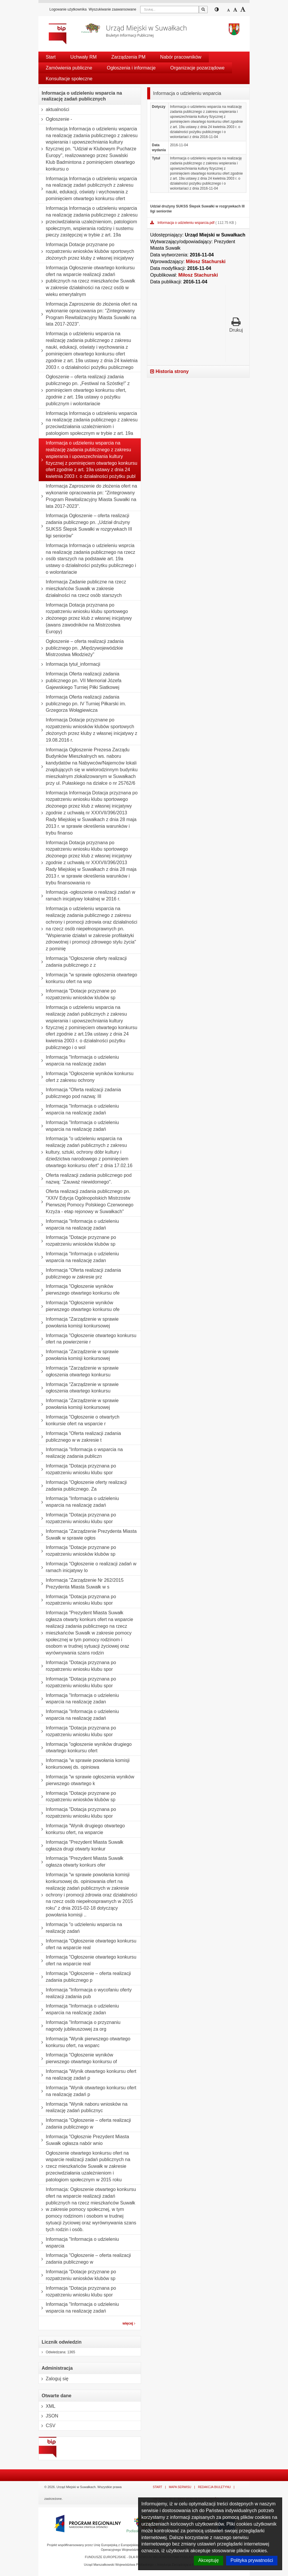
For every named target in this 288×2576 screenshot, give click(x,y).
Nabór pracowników (180, 57)
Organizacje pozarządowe (197, 67)
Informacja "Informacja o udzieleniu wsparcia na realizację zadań (79, 1109)
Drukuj (236, 325)
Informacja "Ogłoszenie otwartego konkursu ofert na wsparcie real (87, 1944)
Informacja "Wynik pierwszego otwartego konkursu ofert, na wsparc (84, 2042)
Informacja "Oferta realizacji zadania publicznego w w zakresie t (80, 1437)
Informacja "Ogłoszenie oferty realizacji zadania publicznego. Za (83, 1486)
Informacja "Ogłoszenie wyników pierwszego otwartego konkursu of (78, 2058)
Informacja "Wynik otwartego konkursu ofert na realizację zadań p (87, 2075)
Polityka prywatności (252, 2560)
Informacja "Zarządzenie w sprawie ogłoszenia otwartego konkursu (78, 1371)
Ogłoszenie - (55, 119)
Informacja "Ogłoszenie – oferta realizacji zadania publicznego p (85, 1977)
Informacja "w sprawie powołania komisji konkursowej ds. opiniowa (84, 1764)
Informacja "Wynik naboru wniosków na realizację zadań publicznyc (83, 2108)
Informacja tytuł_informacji (69, 664)
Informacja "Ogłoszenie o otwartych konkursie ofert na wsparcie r (79, 1420)
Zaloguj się (53, 2378)
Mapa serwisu (180, 2487)
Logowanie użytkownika (68, 9)
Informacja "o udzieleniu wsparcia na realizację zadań (80, 1928)
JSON (48, 2416)
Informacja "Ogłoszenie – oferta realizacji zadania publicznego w (85, 2124)
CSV (47, 2425)
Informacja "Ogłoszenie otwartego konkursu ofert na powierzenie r (87, 1339)
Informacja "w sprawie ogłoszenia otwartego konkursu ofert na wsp (88, 978)
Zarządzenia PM (128, 57)
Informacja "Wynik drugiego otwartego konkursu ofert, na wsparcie (82, 1829)
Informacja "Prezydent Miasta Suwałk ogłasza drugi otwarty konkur (81, 1846)
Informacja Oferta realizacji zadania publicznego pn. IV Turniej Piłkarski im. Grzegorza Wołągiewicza (82, 703)
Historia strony (169, 371)
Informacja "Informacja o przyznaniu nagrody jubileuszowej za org (80, 2026)
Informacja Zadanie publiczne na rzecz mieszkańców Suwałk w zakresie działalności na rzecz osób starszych (82, 588)
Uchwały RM (83, 57)
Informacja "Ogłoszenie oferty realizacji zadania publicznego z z (83, 962)
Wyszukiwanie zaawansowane (112, 9)
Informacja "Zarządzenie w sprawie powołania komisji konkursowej (78, 1323)
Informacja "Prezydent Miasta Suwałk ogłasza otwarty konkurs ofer (81, 1862)
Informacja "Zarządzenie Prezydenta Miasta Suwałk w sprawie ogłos (88, 1535)
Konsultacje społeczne (69, 78)
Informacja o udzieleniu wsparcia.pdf (186, 223)
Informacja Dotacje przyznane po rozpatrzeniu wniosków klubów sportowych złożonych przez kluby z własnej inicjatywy (86, 251)
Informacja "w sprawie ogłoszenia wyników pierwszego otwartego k (86, 1780)
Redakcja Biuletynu (214, 2487)
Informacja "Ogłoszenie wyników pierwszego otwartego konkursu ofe (79, 1290)
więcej (129, 2323)
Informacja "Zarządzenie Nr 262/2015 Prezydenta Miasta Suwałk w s (81, 1584)
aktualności (54, 109)
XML (47, 2406)
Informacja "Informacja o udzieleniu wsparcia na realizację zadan (79, 1061)
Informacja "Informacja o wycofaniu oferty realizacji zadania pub (85, 1993)
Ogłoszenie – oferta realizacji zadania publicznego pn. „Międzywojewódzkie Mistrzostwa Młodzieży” (81, 648)
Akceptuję (208, 2560)
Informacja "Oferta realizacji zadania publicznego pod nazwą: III (80, 1093)
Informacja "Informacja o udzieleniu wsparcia (79, 2243)
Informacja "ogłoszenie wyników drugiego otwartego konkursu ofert (85, 1748)
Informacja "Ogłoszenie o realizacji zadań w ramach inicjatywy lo (87, 1567)
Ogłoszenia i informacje (131, 67)
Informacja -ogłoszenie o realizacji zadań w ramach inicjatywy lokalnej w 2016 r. (87, 896)
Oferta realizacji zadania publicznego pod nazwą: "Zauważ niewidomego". (85, 1179)
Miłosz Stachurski (206, 261)
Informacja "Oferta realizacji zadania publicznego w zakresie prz (80, 1274)
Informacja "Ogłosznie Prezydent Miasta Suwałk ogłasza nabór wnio (84, 2140)
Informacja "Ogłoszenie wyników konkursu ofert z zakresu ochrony (86, 1077)
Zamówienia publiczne (69, 67)
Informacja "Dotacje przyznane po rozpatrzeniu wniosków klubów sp (77, 994)
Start (51, 57)
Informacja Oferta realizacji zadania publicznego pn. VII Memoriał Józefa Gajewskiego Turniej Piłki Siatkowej (80, 680)
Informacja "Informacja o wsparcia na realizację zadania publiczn (81, 1453)
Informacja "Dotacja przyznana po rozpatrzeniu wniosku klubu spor (77, 1469)
